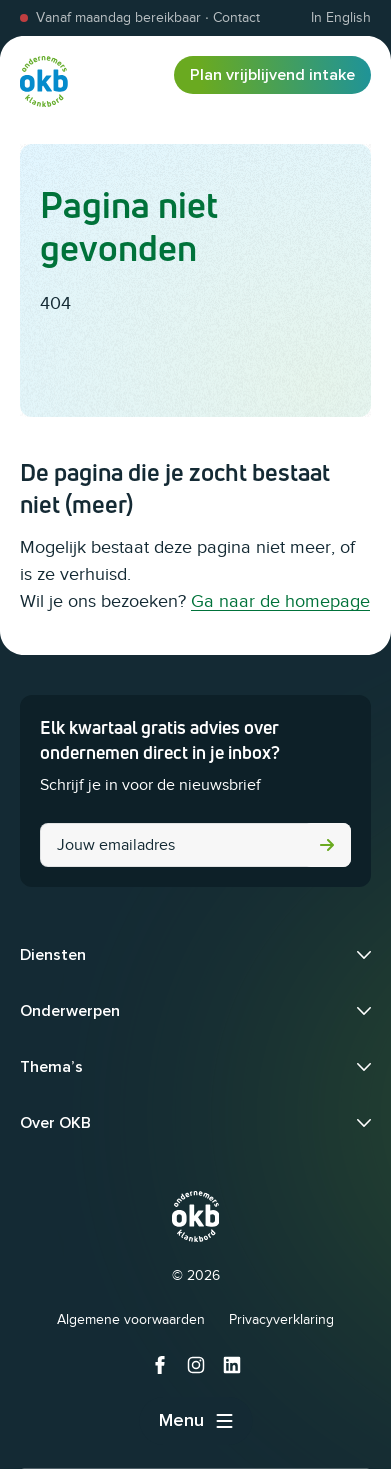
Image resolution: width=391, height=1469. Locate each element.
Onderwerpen (70, 1011)
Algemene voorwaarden (131, 1319)
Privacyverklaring (281, 1319)
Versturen (327, 845)
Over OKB (55, 1123)
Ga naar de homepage (280, 601)
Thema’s (51, 1067)
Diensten (53, 955)
